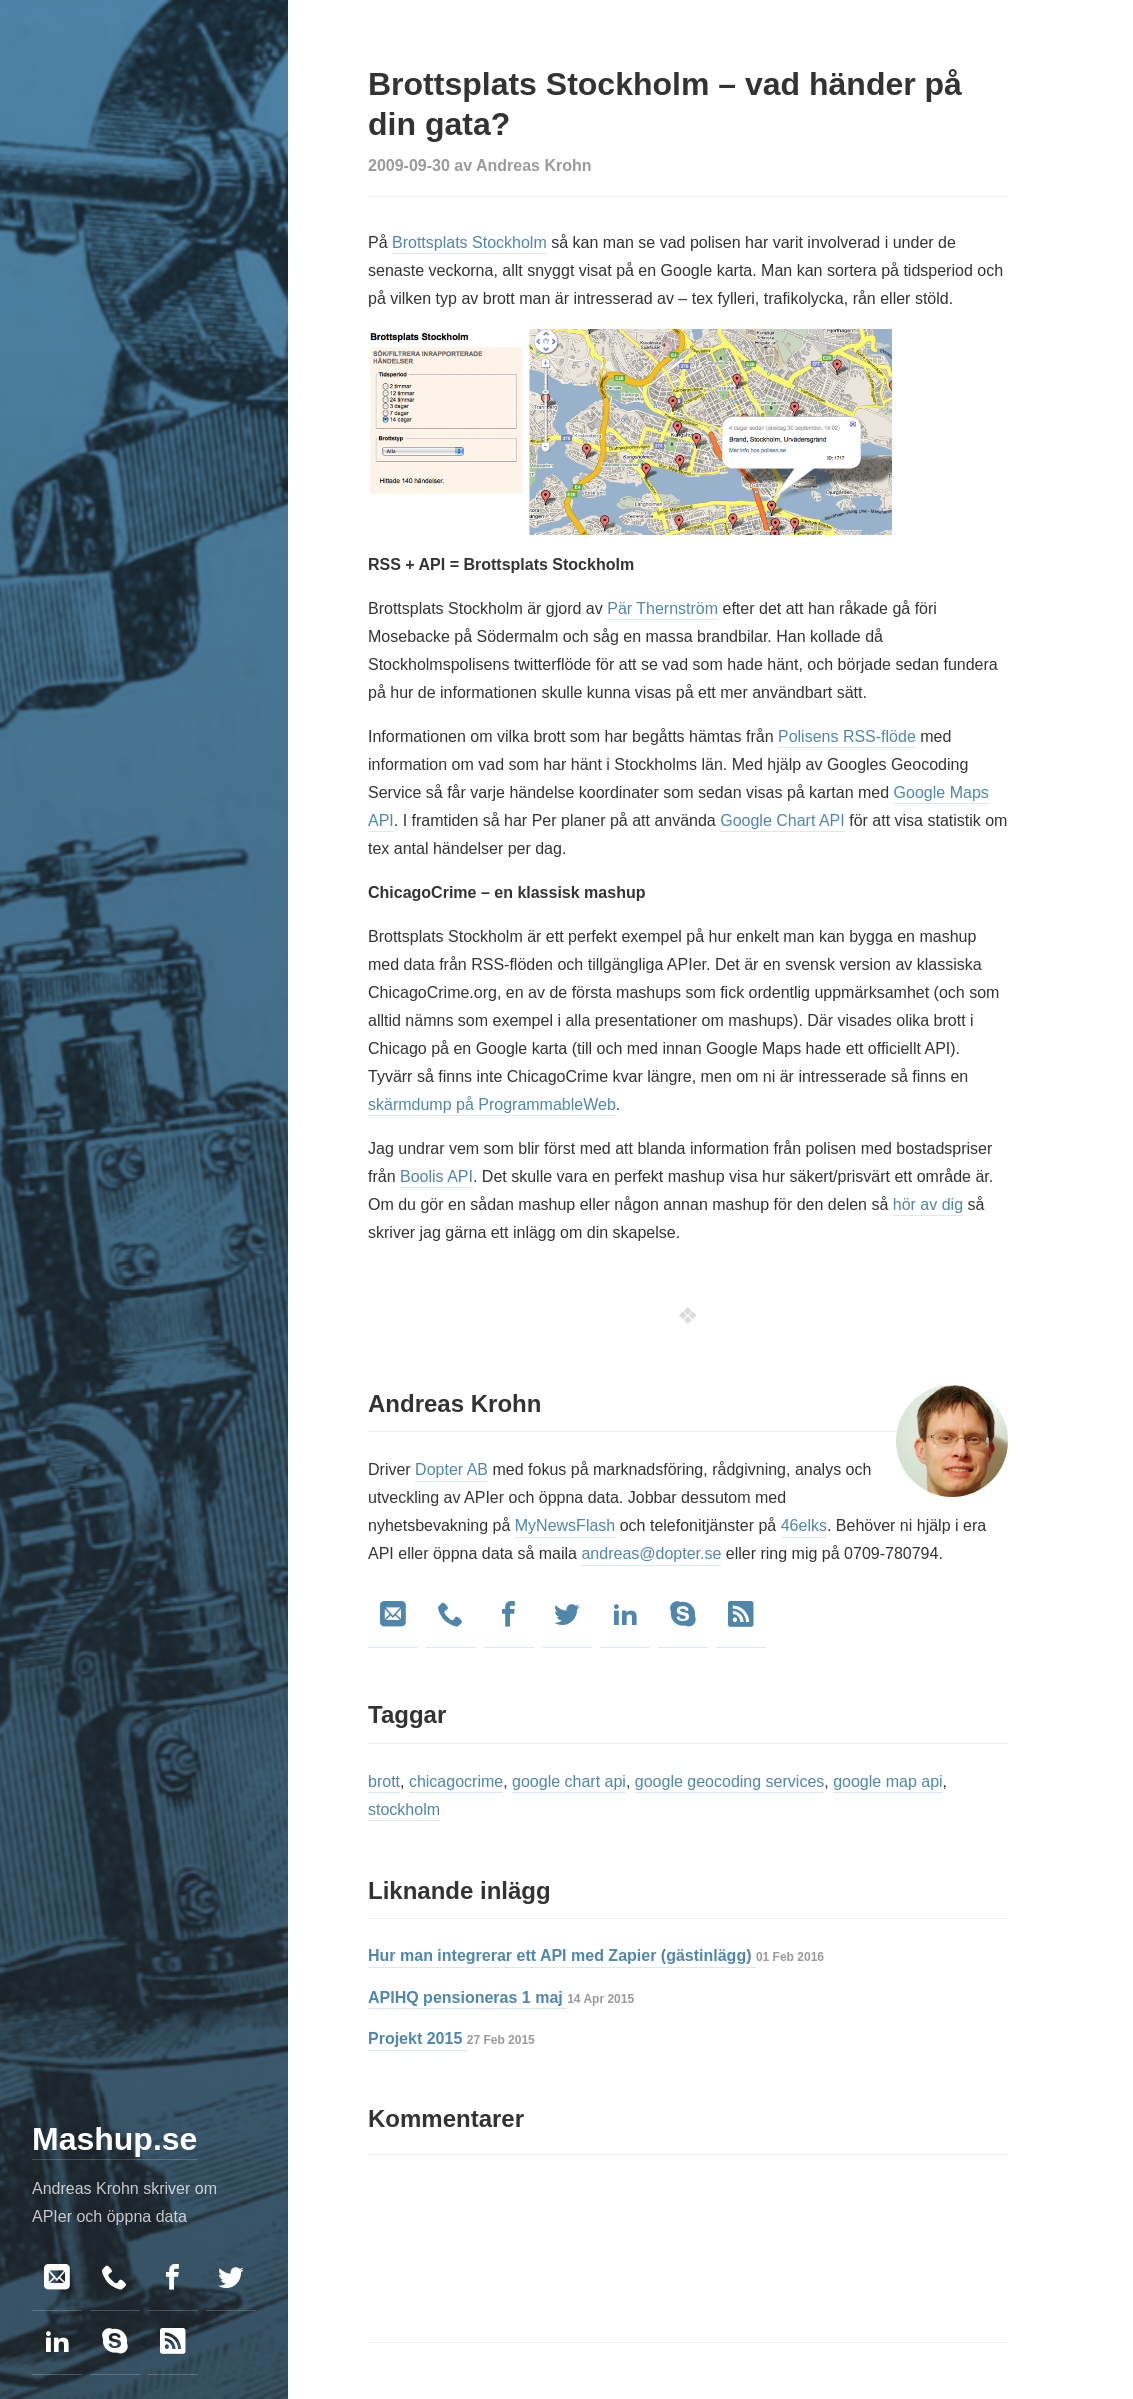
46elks (804, 1525)
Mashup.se (114, 2139)
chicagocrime (456, 1781)
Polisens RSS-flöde (847, 736)
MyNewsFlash (565, 1525)
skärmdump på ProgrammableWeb (492, 1104)
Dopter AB (451, 1469)
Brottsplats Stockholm (469, 242)
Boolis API (436, 1176)
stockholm (404, 1809)
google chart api (569, 1781)
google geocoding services (729, 1781)
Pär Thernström (662, 608)
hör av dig (928, 1204)
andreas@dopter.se (651, 1553)
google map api (887, 1781)
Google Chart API (782, 820)
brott (384, 1781)
